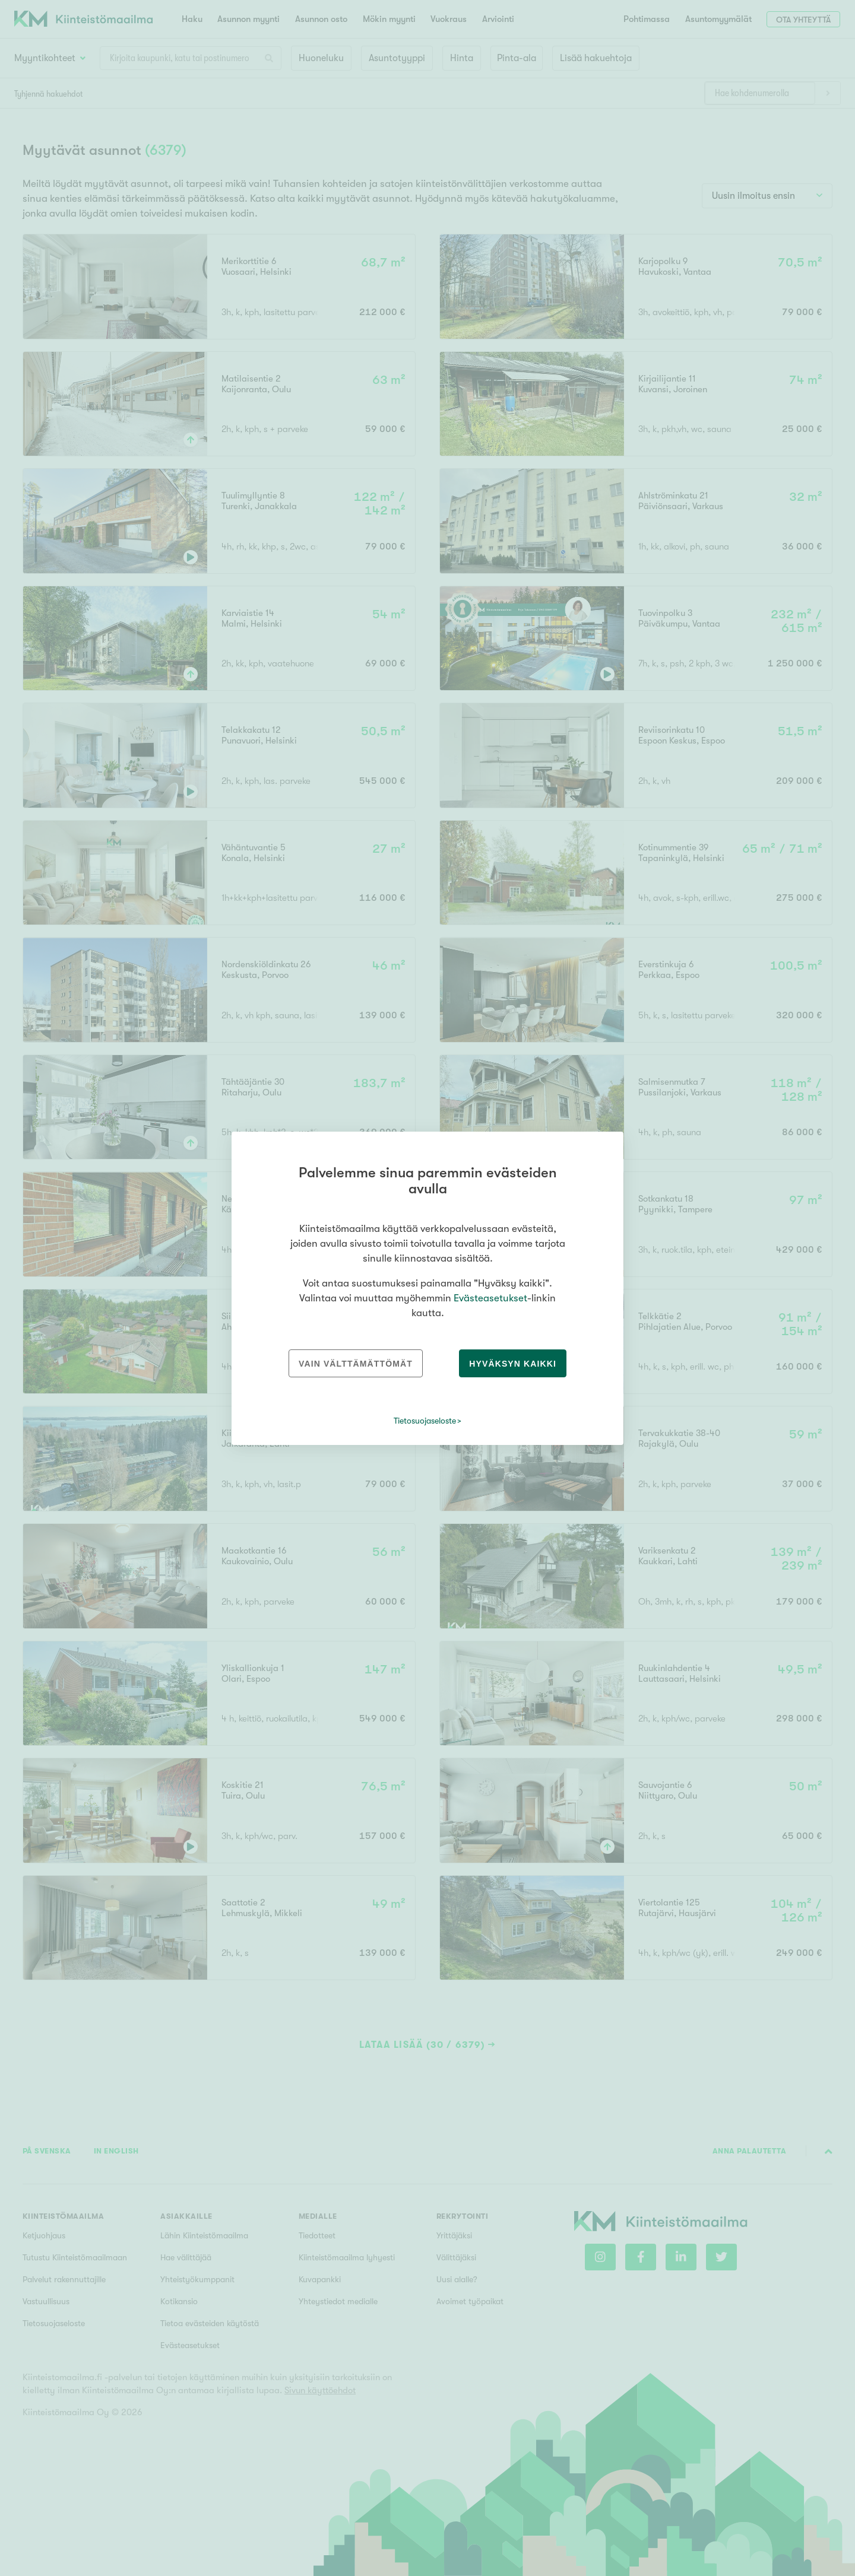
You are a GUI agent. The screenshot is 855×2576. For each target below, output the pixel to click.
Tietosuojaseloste (425, 1420)
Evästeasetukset (490, 1298)
